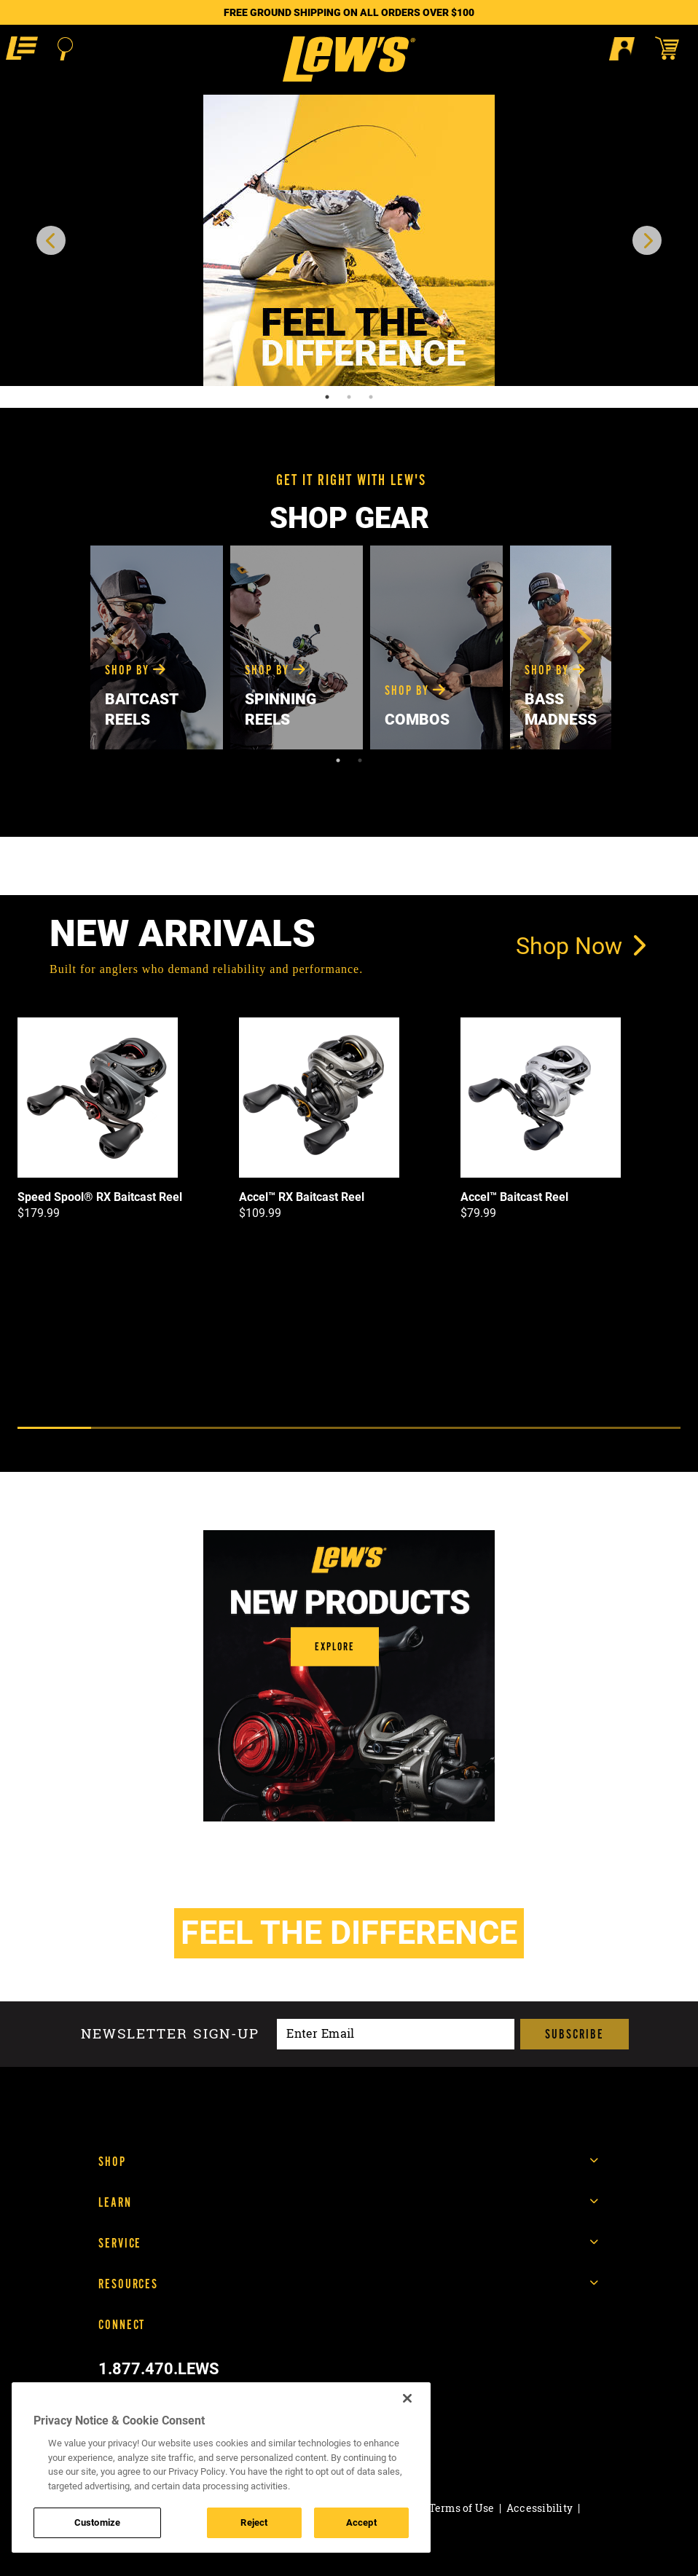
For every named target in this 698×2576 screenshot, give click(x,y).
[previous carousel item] (51, 240)
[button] (22, 48)
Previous (115, 640)
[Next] (369, 1451)
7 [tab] (496, 1428)
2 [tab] (349, 397)
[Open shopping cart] (673, 48)
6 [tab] (423, 1428)
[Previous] (326, 1451)
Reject (253, 2522)
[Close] (407, 2398)
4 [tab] (275, 1428)
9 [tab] (644, 1428)
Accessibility (539, 2508)
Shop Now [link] (581, 945)
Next (582, 640)
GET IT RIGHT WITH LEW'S (351, 480)
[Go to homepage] (349, 59)
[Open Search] (65, 48)
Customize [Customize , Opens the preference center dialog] (97, 2522)
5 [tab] (348, 1428)
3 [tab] (371, 397)
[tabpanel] (349, 240)
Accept (361, 2522)
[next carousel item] (647, 240)
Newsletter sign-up (170, 2034)
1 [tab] (327, 397)
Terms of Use (462, 2508)
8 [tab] (570, 1428)
